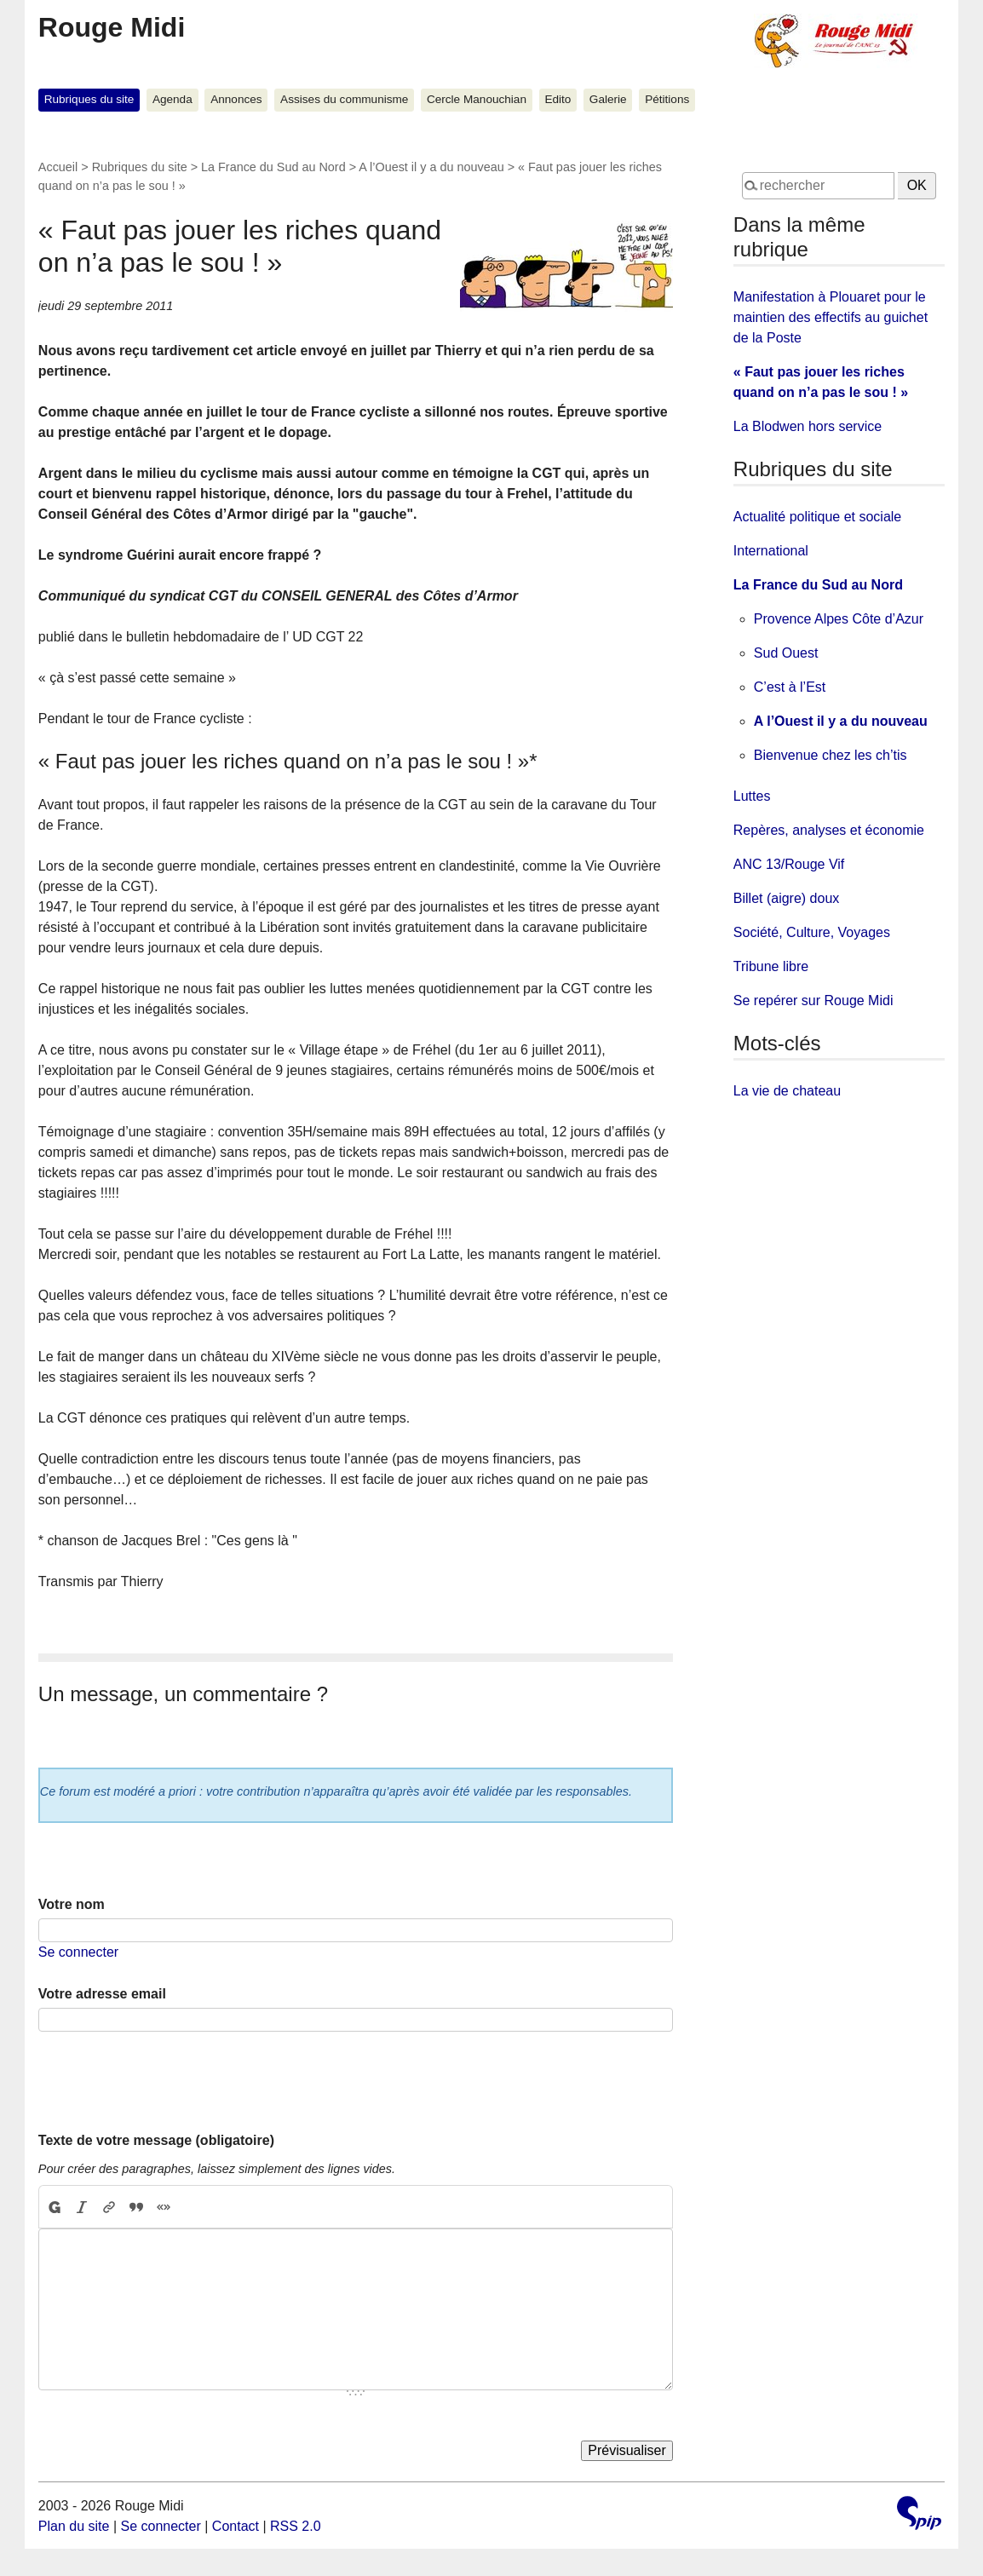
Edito (557, 99)
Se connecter (78, 1952)
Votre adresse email (102, 1994)
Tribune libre (770, 966)
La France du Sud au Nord (273, 167)
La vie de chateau (787, 1091)
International (770, 550)
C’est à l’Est (789, 687)
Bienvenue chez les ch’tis (830, 755)
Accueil (58, 167)
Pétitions (667, 99)
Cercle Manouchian (476, 99)
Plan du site (74, 2526)
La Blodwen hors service (807, 426)
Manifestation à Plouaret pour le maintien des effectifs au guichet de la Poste (830, 317)
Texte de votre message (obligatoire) (156, 2140)
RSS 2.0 (295, 2526)
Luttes (752, 796)
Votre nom (71, 1904)
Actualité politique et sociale (817, 516)
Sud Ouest (786, 653)
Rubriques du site (89, 99)
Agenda (172, 99)
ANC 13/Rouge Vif (788, 864)
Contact (235, 2526)
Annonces (236, 99)
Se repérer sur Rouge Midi (813, 1000)
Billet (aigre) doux (786, 898)
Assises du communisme (344, 99)
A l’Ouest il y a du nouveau (431, 167)
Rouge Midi (111, 27)
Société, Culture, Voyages (811, 932)
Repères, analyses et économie (828, 830)
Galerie (608, 99)
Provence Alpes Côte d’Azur (838, 619)
